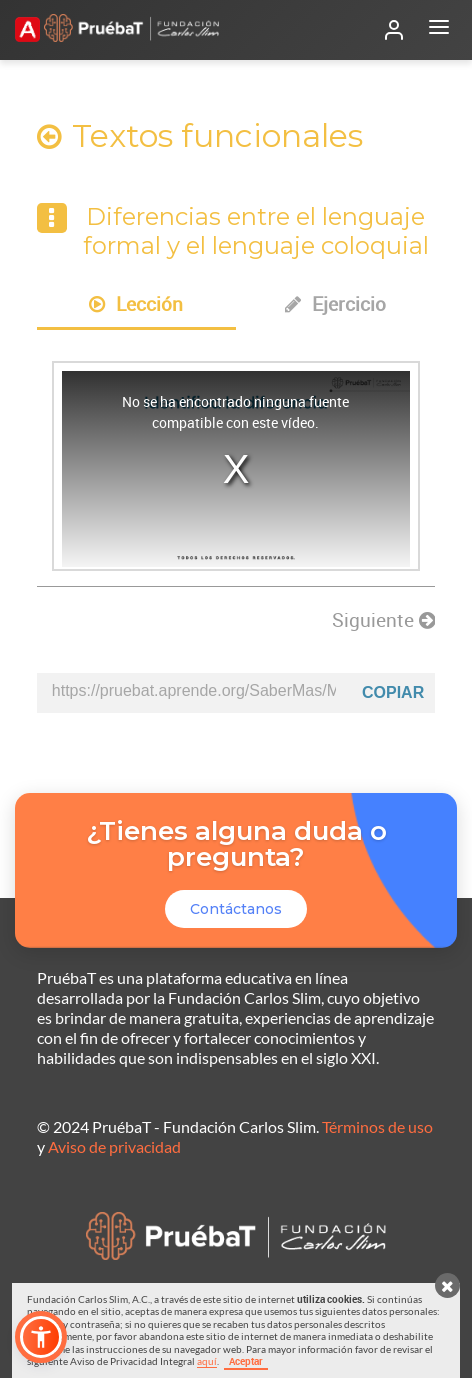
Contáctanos (236, 909)
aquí (207, 1361)
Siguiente (383, 620)
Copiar (393, 692)
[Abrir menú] (439, 30)
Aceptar (246, 1361)
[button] (41, 1337)
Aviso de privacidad (114, 1146)
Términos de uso (377, 1126)
